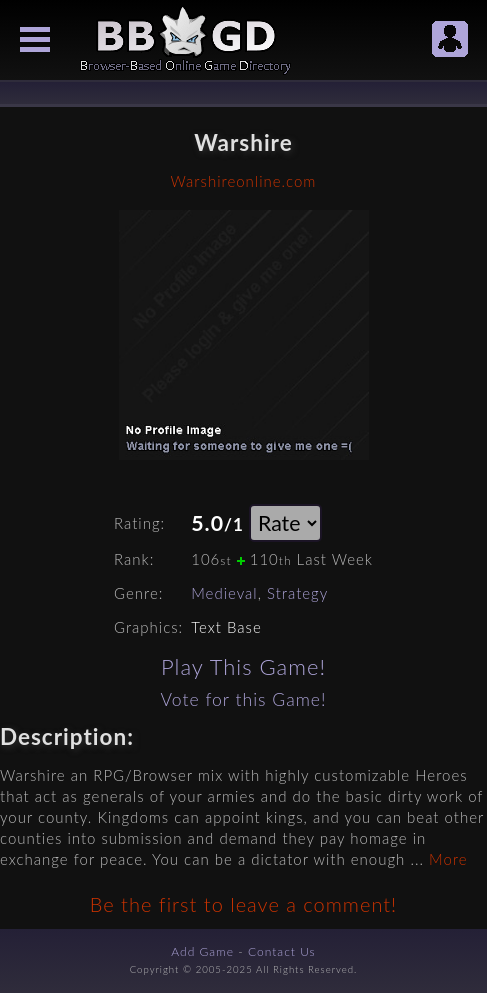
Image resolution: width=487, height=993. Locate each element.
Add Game (202, 951)
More (448, 859)
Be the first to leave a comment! (243, 904)
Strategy (297, 593)
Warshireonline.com (244, 181)
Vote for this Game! (243, 699)
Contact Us (282, 951)
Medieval (224, 593)
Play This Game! (243, 666)
